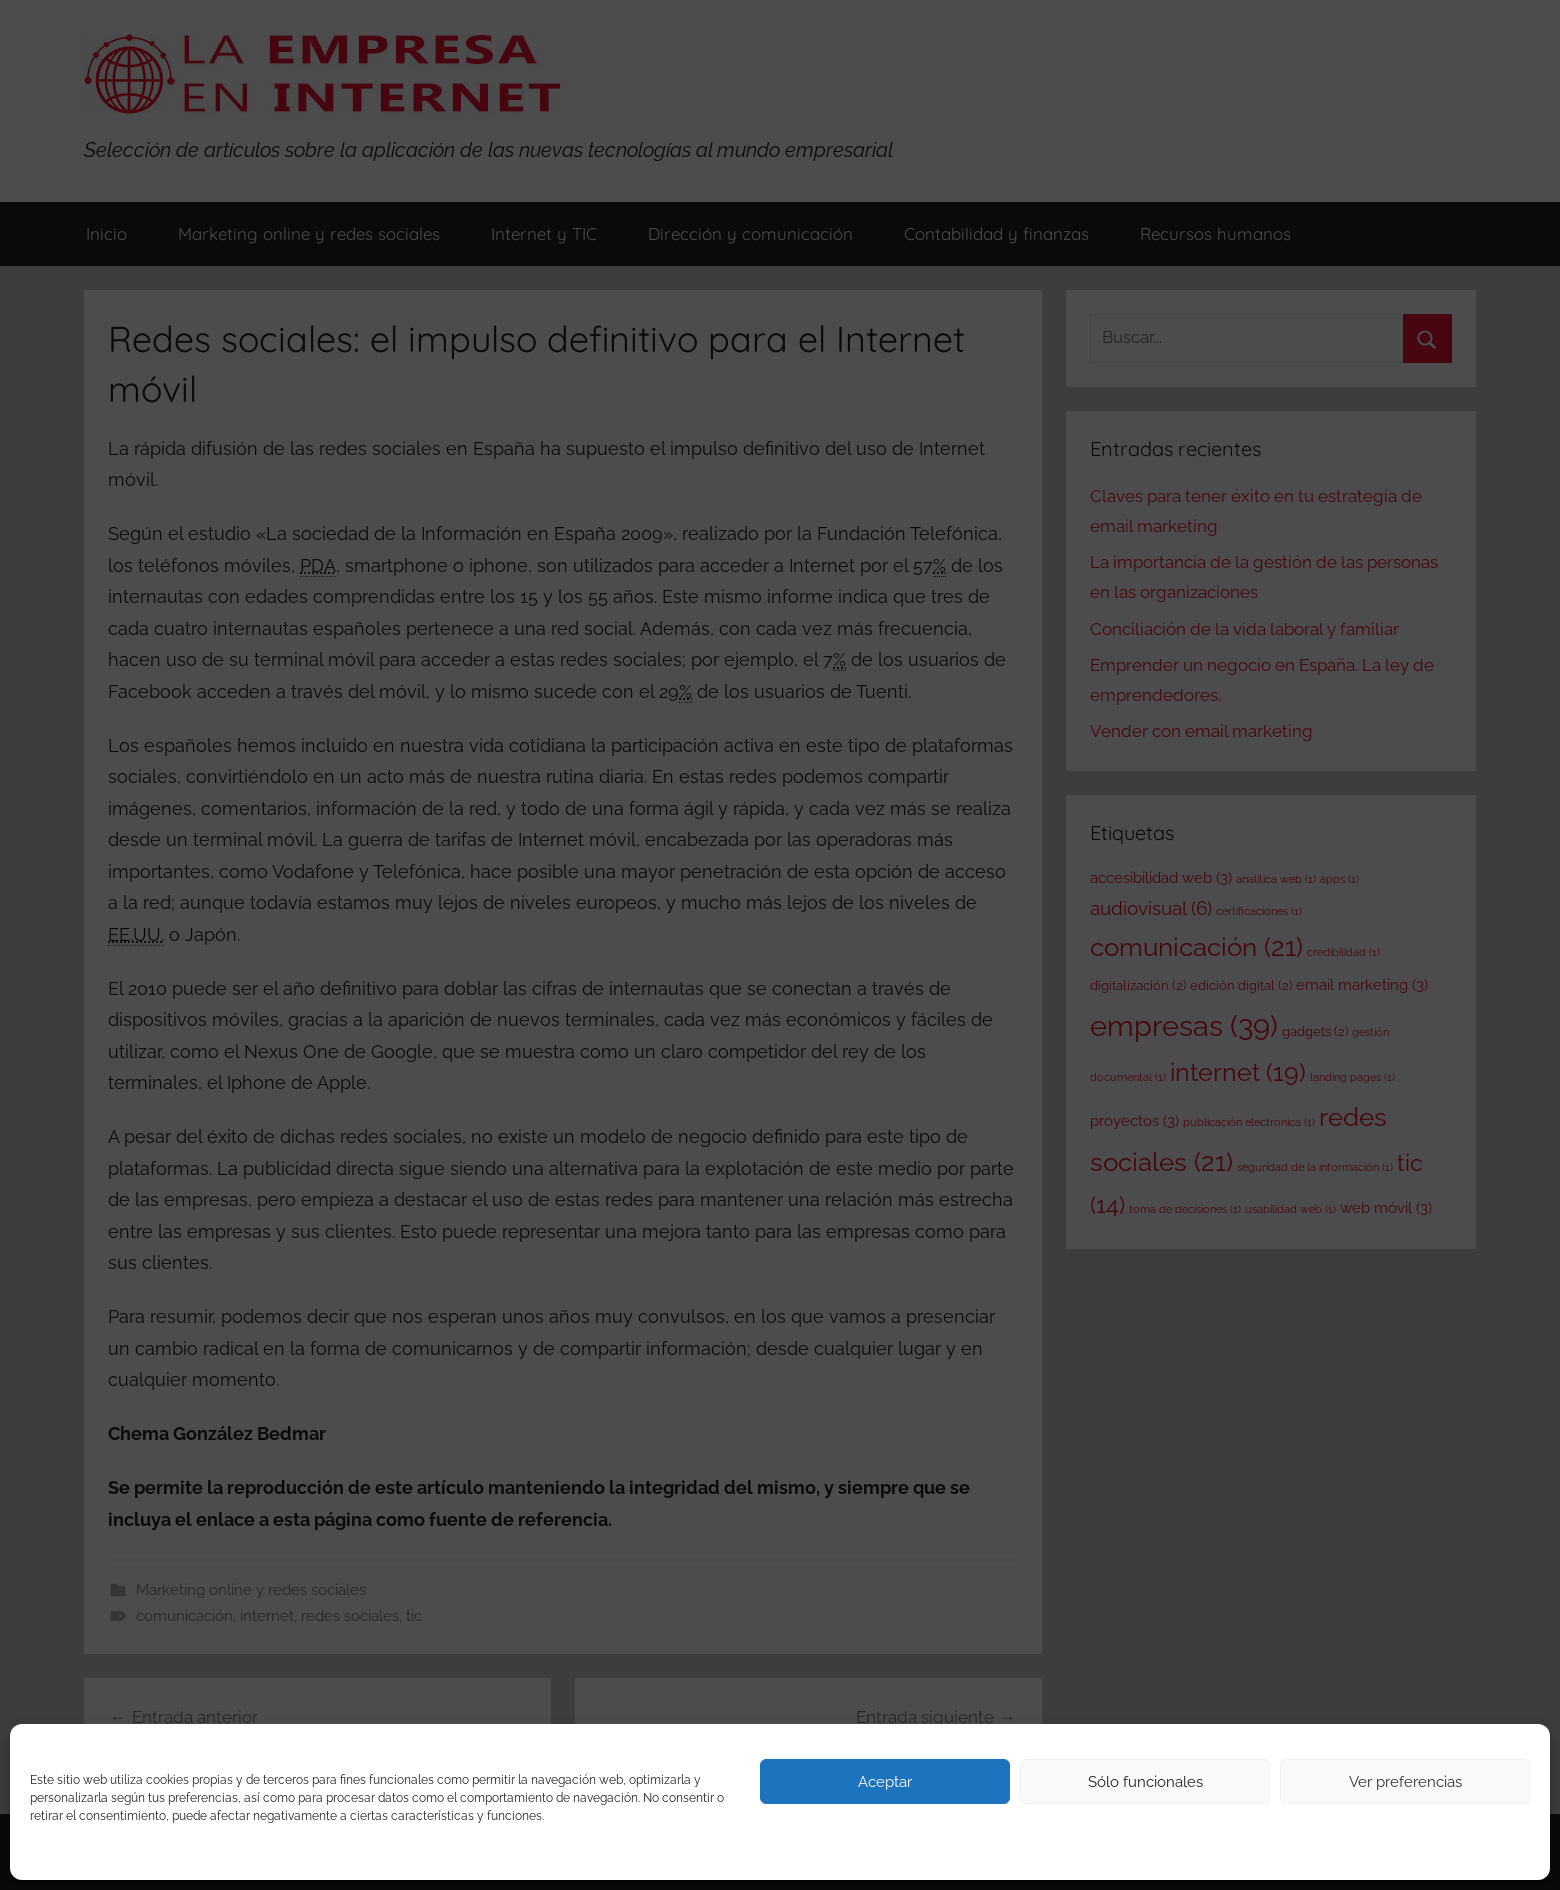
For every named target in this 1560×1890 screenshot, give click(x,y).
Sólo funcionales (1145, 1782)
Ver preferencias (1405, 1782)
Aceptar (885, 1782)
